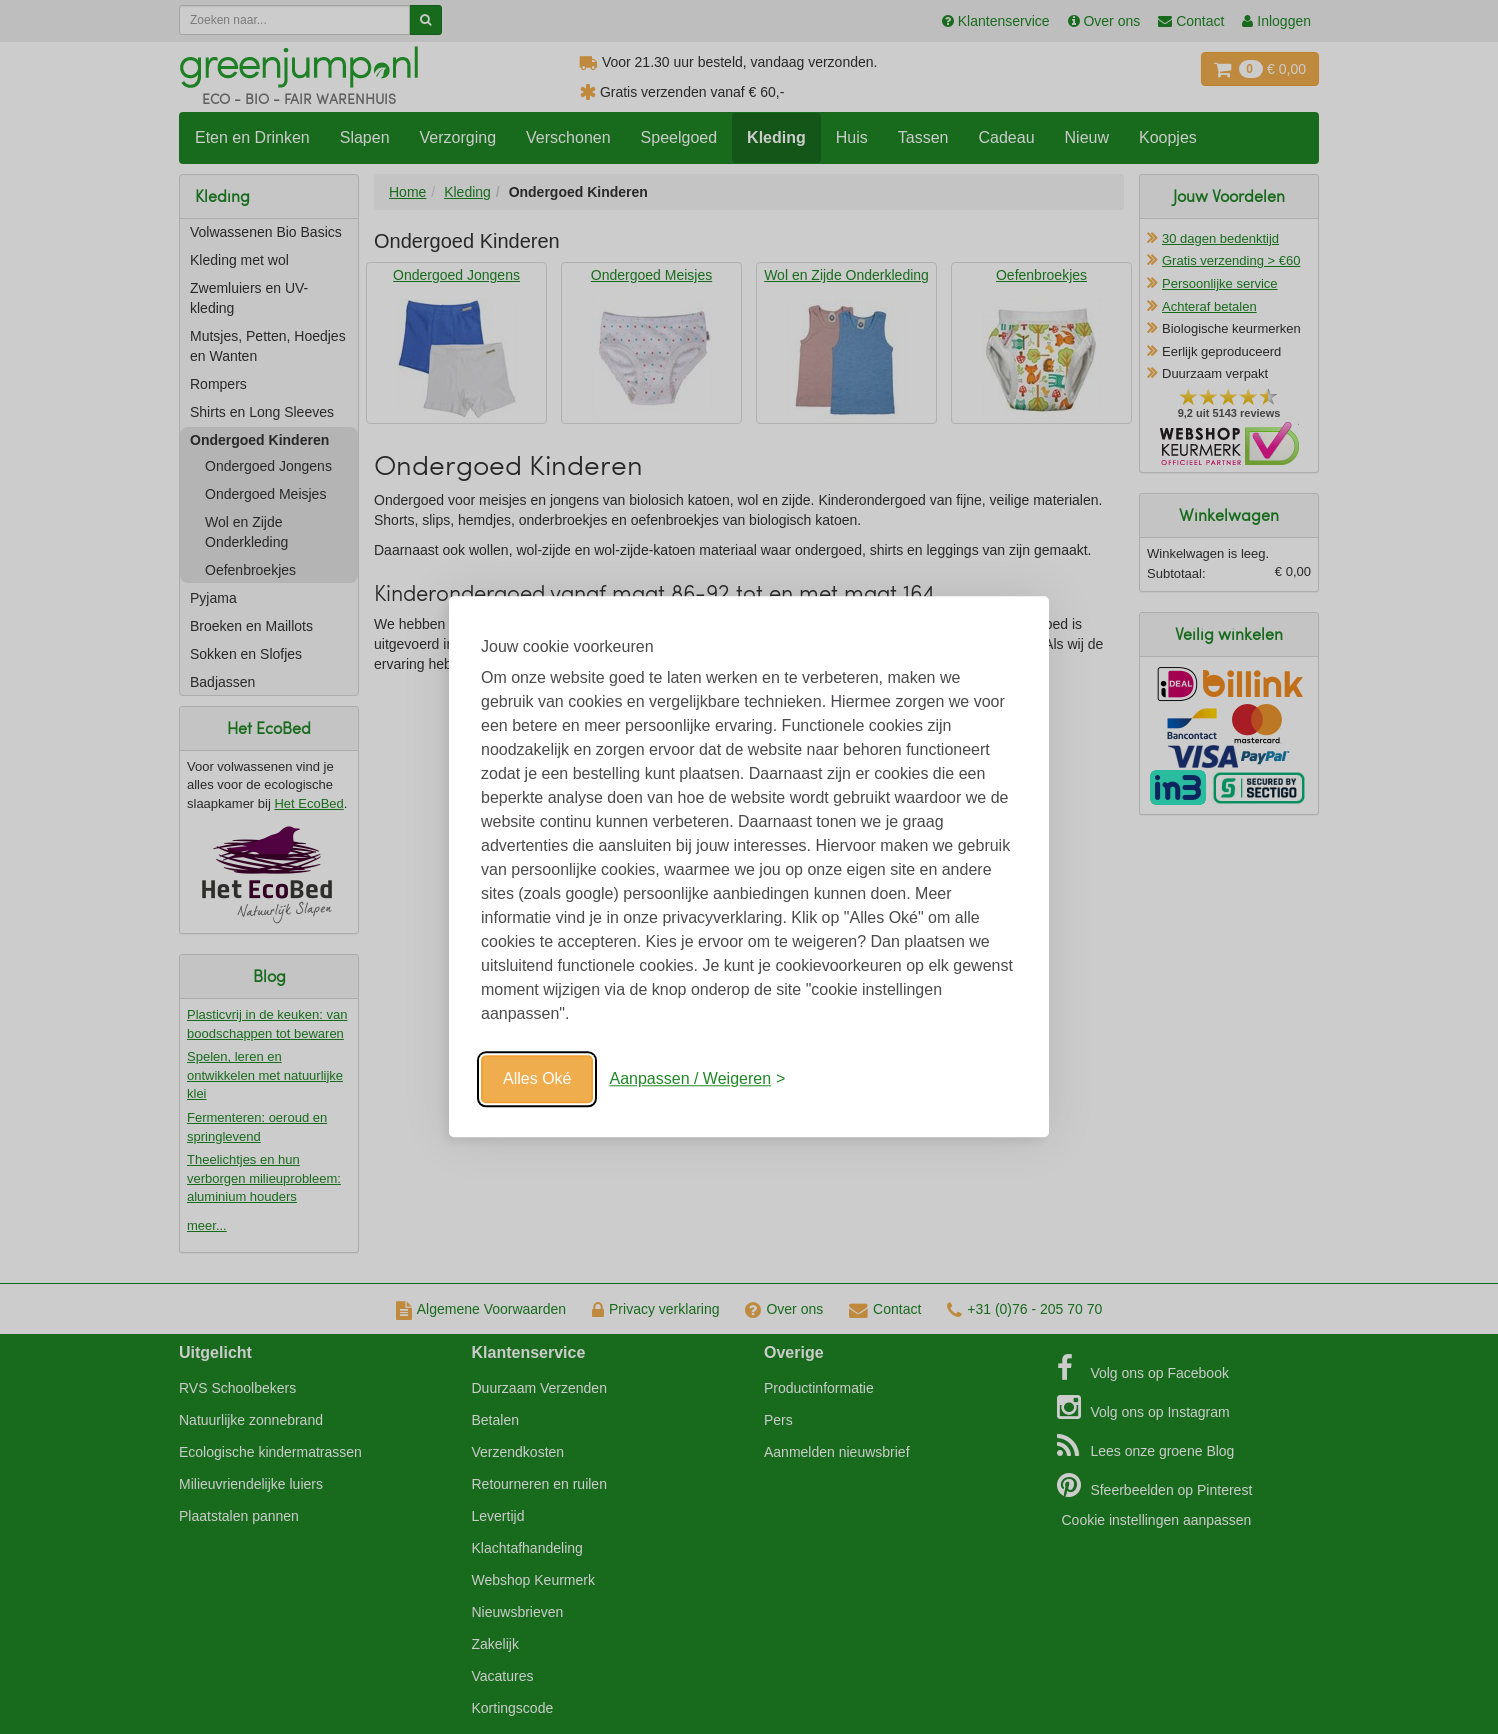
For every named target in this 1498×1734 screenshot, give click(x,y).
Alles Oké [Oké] (537, 1078)
